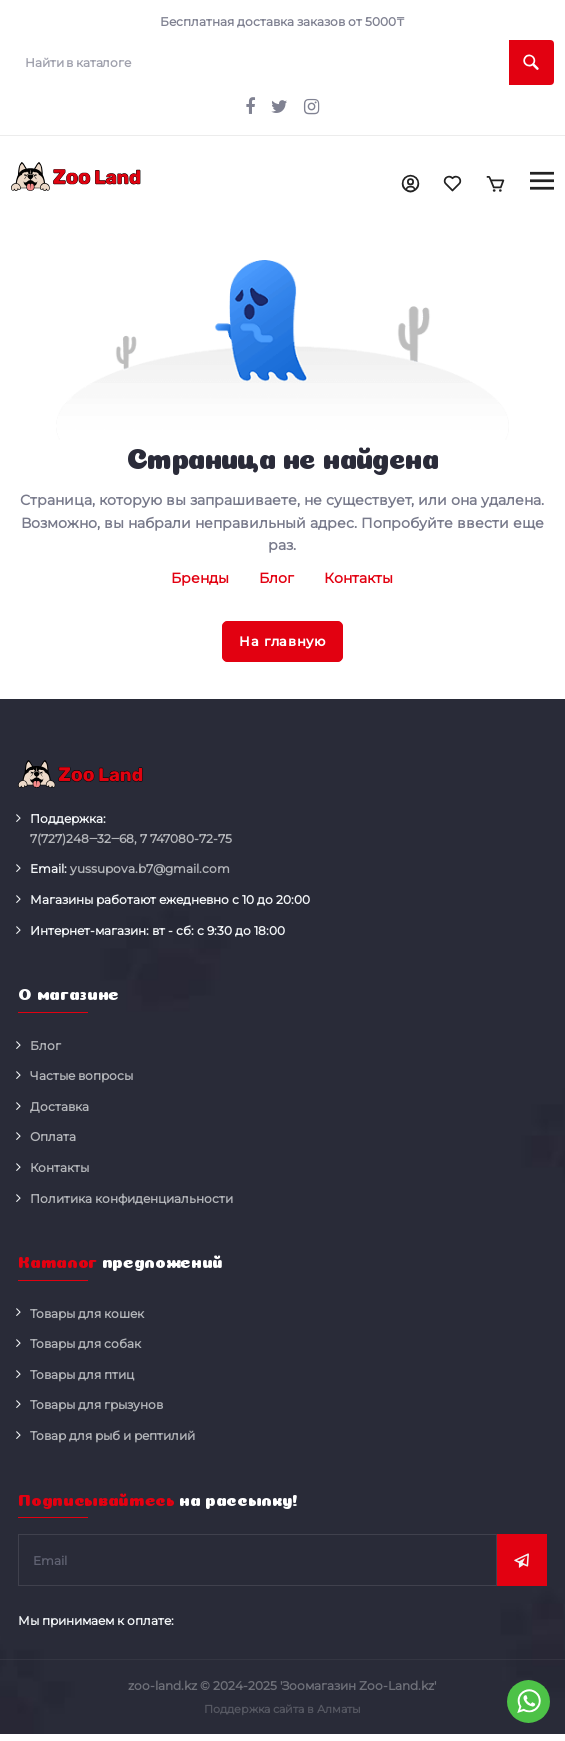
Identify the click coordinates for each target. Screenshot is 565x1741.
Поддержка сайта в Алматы (282, 1710)
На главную (282, 641)
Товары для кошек (87, 1314)
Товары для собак (85, 1345)
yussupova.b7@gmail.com (150, 870)
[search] (282, 62)
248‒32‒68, (83, 841)
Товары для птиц (82, 1376)
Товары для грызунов (96, 1406)
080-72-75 (186, 841)
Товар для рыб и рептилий (112, 1437)
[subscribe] (257, 1562)
